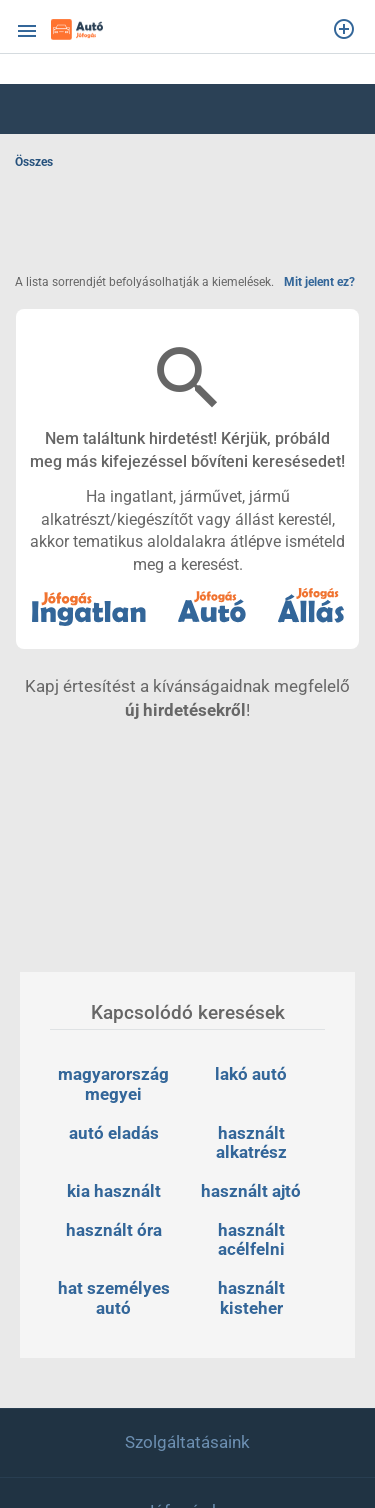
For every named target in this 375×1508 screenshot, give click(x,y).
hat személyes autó (116, 1297)
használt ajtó (251, 1191)
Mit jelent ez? (319, 282)
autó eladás (114, 1133)
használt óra (114, 1230)
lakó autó (251, 1074)
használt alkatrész (252, 1142)
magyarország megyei (115, 1083)
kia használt (114, 1191)
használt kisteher (253, 1297)
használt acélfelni (253, 1239)
